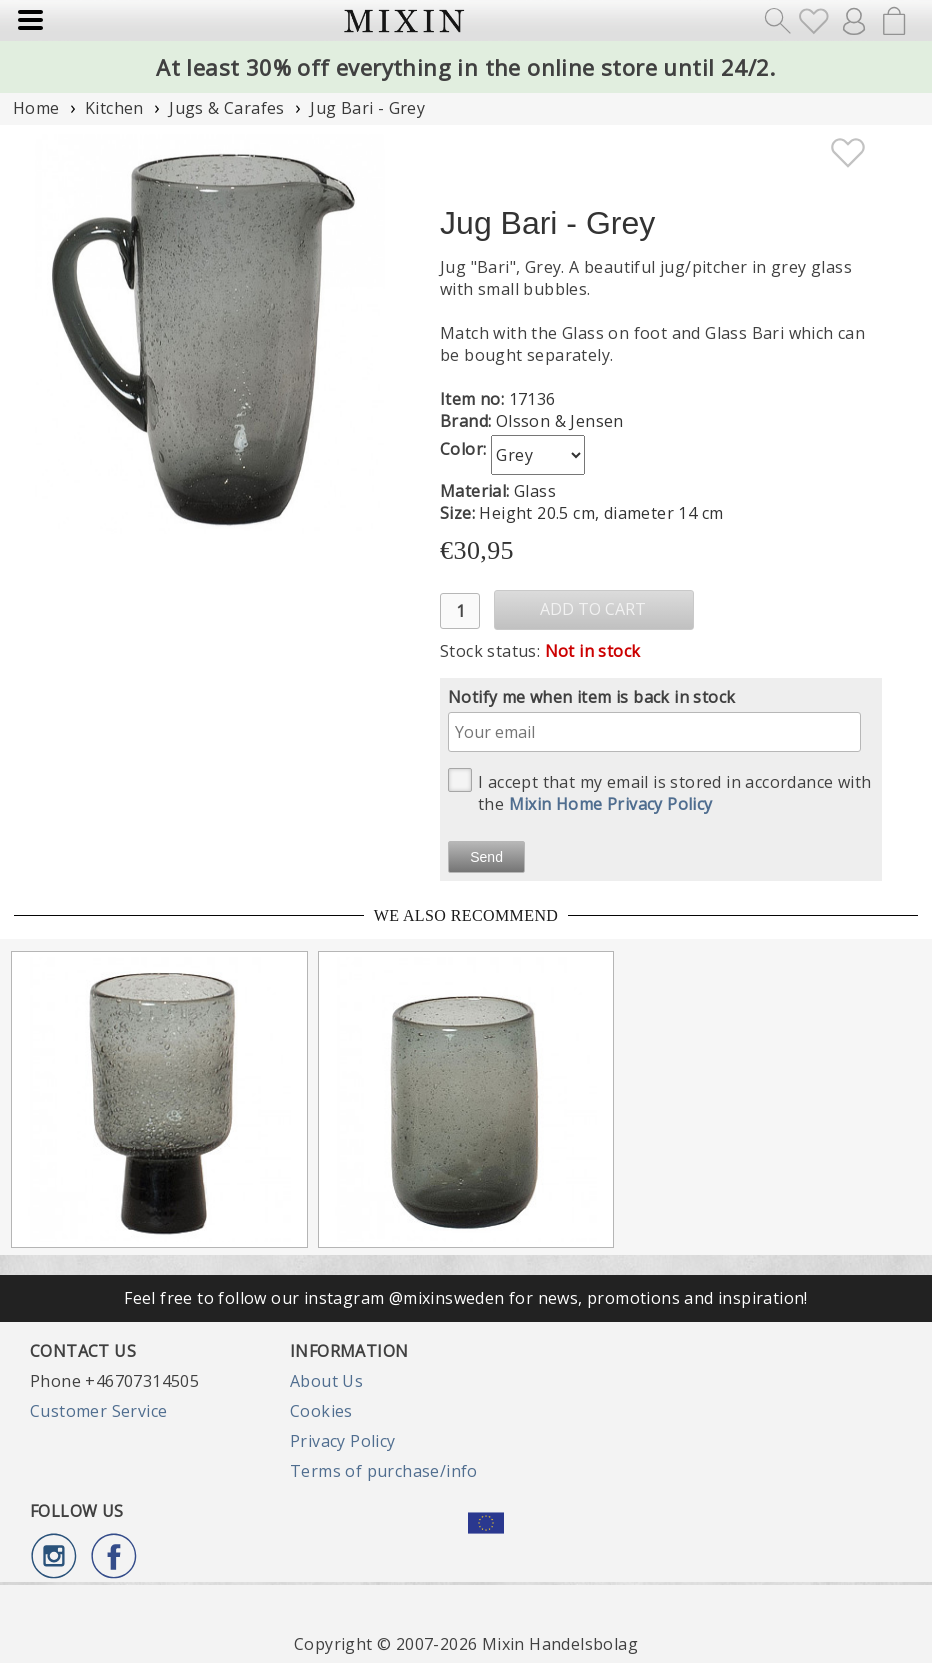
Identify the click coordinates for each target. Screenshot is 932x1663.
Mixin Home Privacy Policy (611, 804)
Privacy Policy (343, 1441)
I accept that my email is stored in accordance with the (659, 791)
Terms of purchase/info (384, 1471)
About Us (326, 1381)
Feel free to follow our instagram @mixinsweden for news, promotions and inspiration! (466, 1298)
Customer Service (98, 1411)
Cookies (321, 1411)
